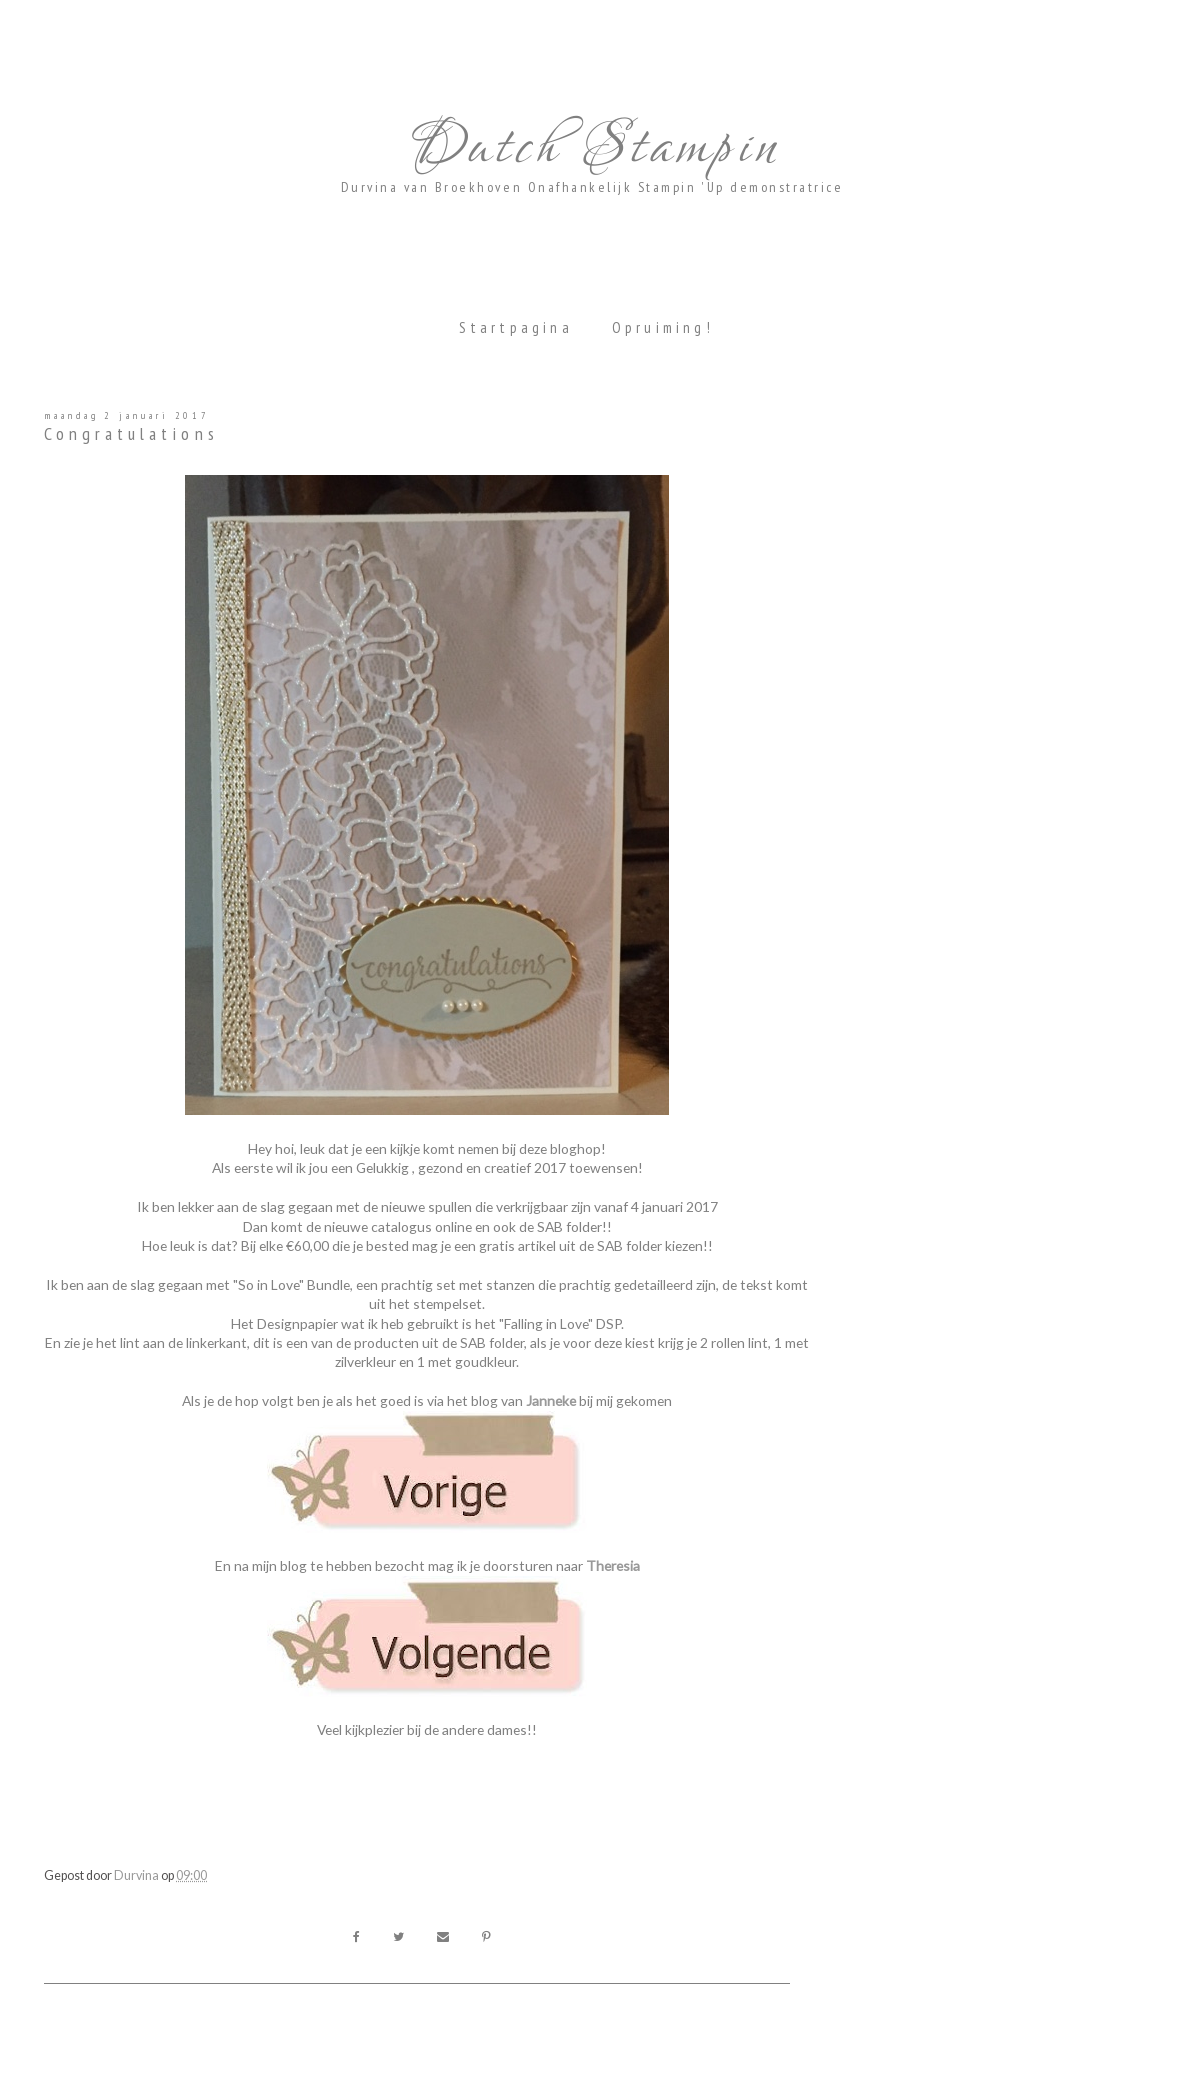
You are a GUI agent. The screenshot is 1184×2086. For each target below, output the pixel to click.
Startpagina (516, 327)
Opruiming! (663, 327)
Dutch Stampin (592, 148)
